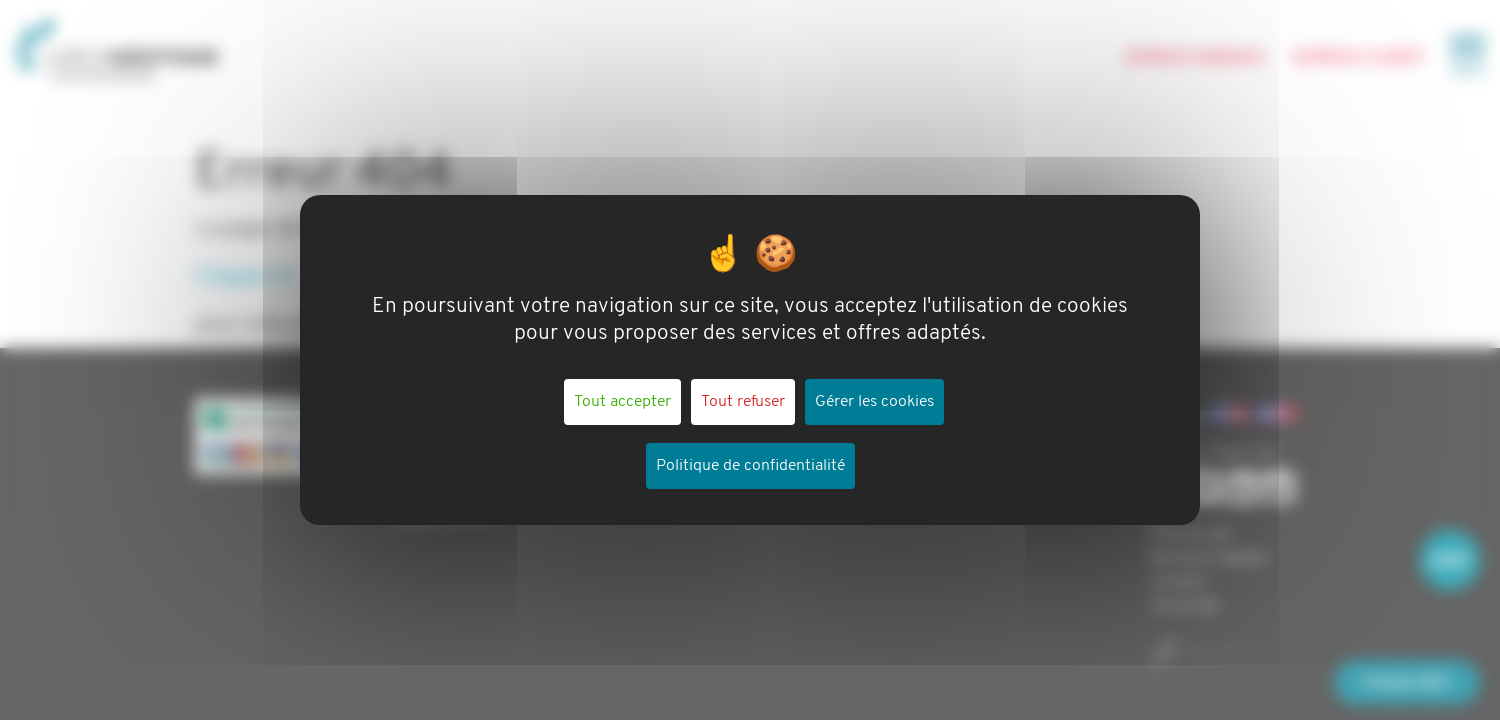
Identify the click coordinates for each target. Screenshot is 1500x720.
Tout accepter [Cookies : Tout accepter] (622, 402)
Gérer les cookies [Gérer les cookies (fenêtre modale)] (874, 402)
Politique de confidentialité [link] (750, 466)
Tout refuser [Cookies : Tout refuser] (743, 402)
